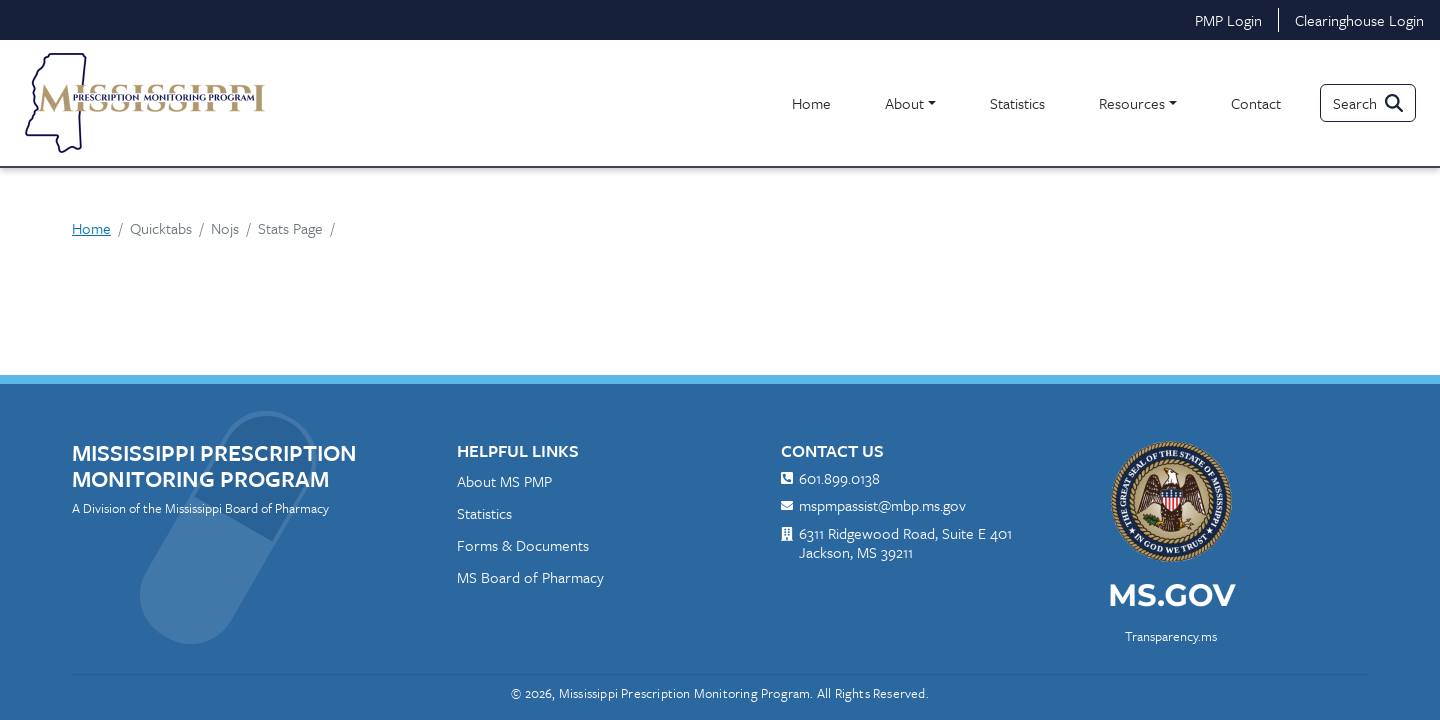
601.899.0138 (839, 479)
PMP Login (1228, 20)
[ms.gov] (1171, 602)
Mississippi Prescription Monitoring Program (214, 465)
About (904, 103)
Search (1355, 103)
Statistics (1017, 103)
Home (811, 103)
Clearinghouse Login (1359, 20)
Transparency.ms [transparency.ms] (1171, 636)
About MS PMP (504, 481)
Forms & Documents (523, 545)
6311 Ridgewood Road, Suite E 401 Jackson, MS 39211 (905, 543)
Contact (1256, 103)
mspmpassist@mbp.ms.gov (882, 506)
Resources (1132, 103)
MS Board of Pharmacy (530, 577)
